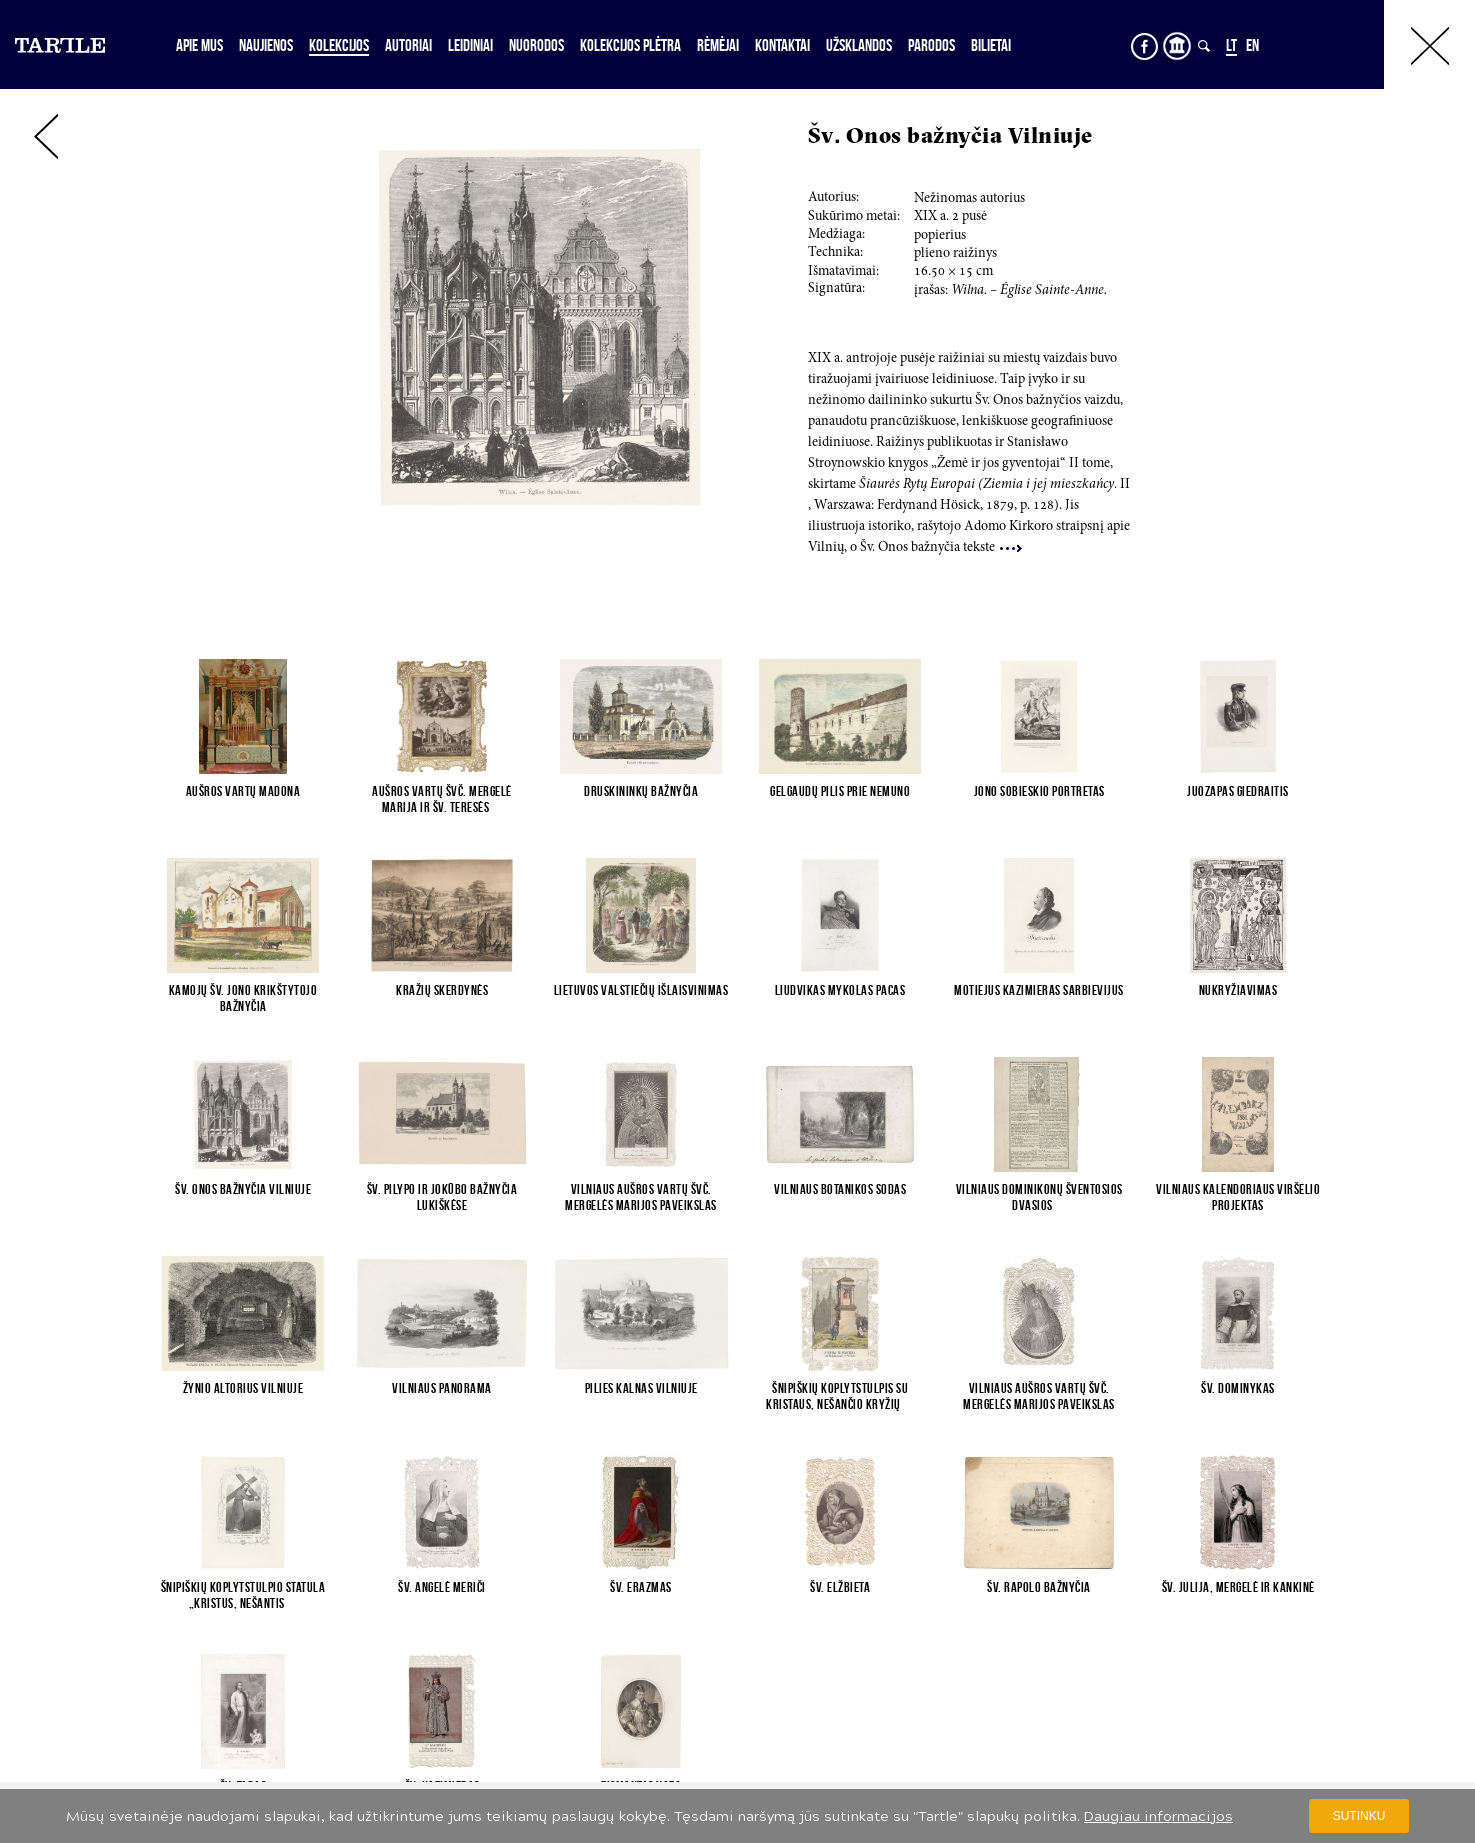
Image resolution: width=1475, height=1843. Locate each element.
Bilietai (991, 45)
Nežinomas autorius (969, 199)
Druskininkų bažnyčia (641, 791)
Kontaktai (782, 45)
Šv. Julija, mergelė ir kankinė (1238, 1587)
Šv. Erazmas (641, 1587)
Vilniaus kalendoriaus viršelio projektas (1238, 1197)
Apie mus (199, 45)
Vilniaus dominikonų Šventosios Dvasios (1039, 1197)
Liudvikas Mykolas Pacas (840, 990)
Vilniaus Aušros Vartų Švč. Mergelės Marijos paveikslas (641, 1197)
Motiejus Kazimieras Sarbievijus (1039, 990)
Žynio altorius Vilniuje (243, 1388)
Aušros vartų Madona (243, 791)
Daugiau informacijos (1158, 1816)
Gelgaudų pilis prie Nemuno (840, 791)
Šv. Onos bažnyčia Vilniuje (243, 1189)
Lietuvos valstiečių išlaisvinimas (641, 990)
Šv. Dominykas (1238, 1388)
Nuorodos (536, 45)
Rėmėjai (718, 45)
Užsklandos (859, 45)
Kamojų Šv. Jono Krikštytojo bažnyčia (243, 998)
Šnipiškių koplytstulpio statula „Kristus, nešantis (243, 1595)
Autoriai (408, 45)
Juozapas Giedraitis (1238, 791)
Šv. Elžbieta (840, 1587)
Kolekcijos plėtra (630, 45)
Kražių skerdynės (442, 990)
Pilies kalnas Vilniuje (641, 1388)
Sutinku (1359, 1816)
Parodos (931, 45)
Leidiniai (470, 45)
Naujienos (266, 45)
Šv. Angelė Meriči (442, 1587)
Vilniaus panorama (442, 1388)
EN (1252, 45)
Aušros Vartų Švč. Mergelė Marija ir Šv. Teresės (442, 799)
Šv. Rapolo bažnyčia (1039, 1587)
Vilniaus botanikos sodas (840, 1189)
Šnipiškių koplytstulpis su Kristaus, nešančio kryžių (840, 1396)
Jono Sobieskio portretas (1039, 791)
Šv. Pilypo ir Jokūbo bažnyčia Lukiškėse (442, 1197)
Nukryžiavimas (1238, 990)
